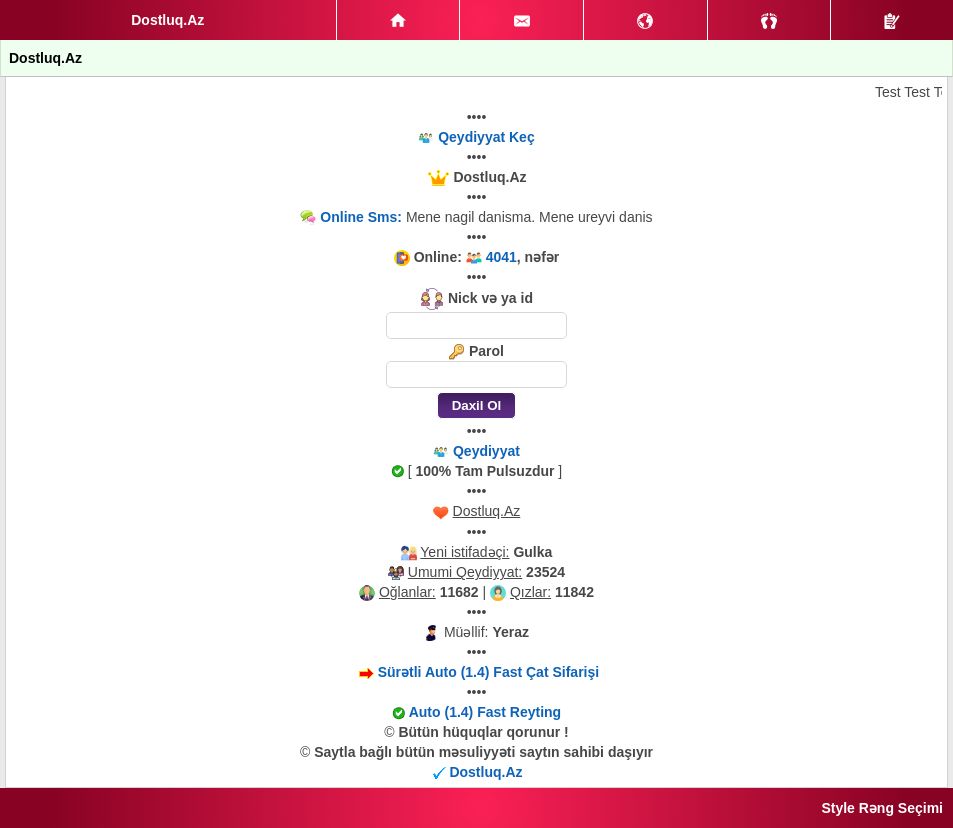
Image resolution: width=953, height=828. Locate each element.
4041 (501, 257)
